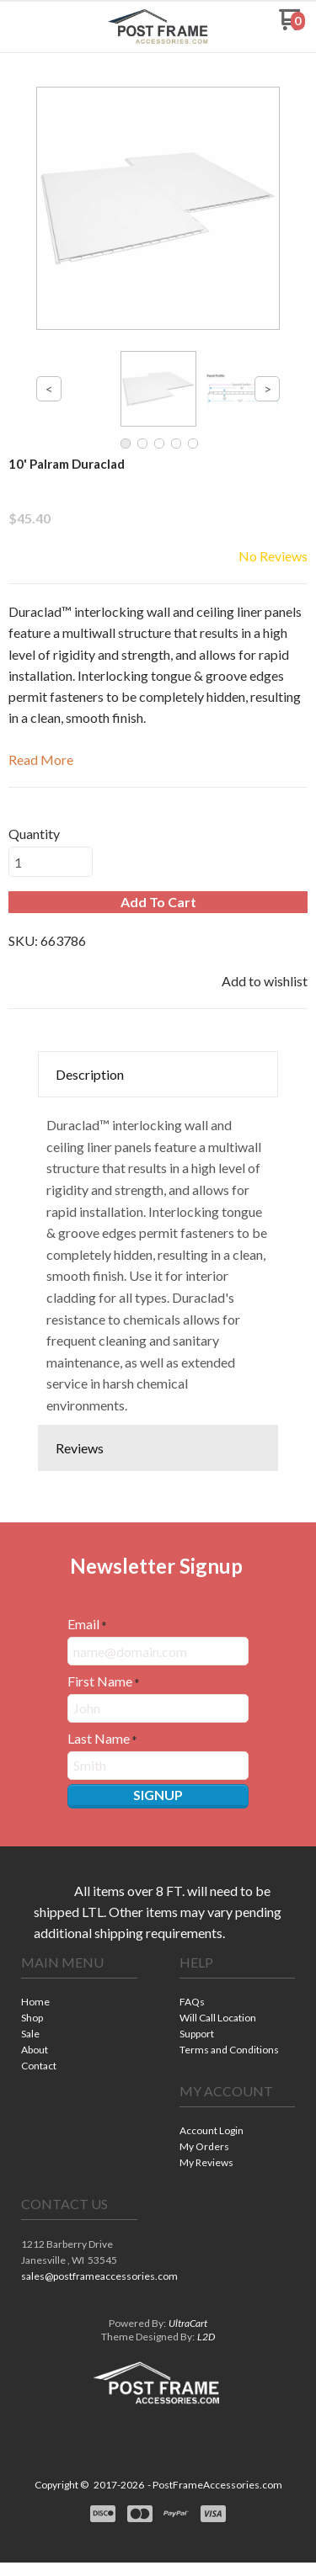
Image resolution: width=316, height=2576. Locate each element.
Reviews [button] (80, 1448)
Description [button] (90, 1074)
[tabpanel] (158, 1260)
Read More (40, 759)
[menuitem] (79, 2003)
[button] (36, 26)
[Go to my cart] (292, 26)
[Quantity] (50, 862)
